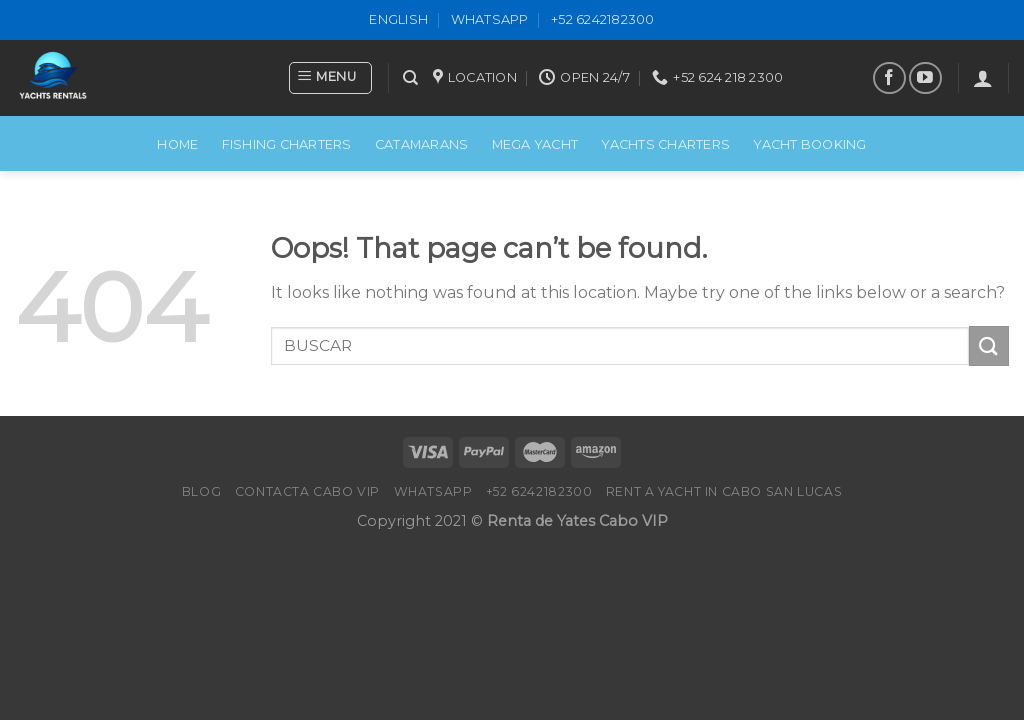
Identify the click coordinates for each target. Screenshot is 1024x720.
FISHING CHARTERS (287, 144)
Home (177, 144)
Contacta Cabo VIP (307, 491)
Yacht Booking (809, 144)
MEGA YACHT (535, 144)
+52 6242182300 (603, 19)
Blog (201, 491)
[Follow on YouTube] (925, 78)
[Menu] (330, 78)
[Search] (410, 78)
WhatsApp (490, 19)
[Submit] (989, 345)
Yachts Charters (665, 144)
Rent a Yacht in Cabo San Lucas (724, 491)
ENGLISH (398, 19)
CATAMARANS (422, 144)
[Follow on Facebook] (889, 78)
